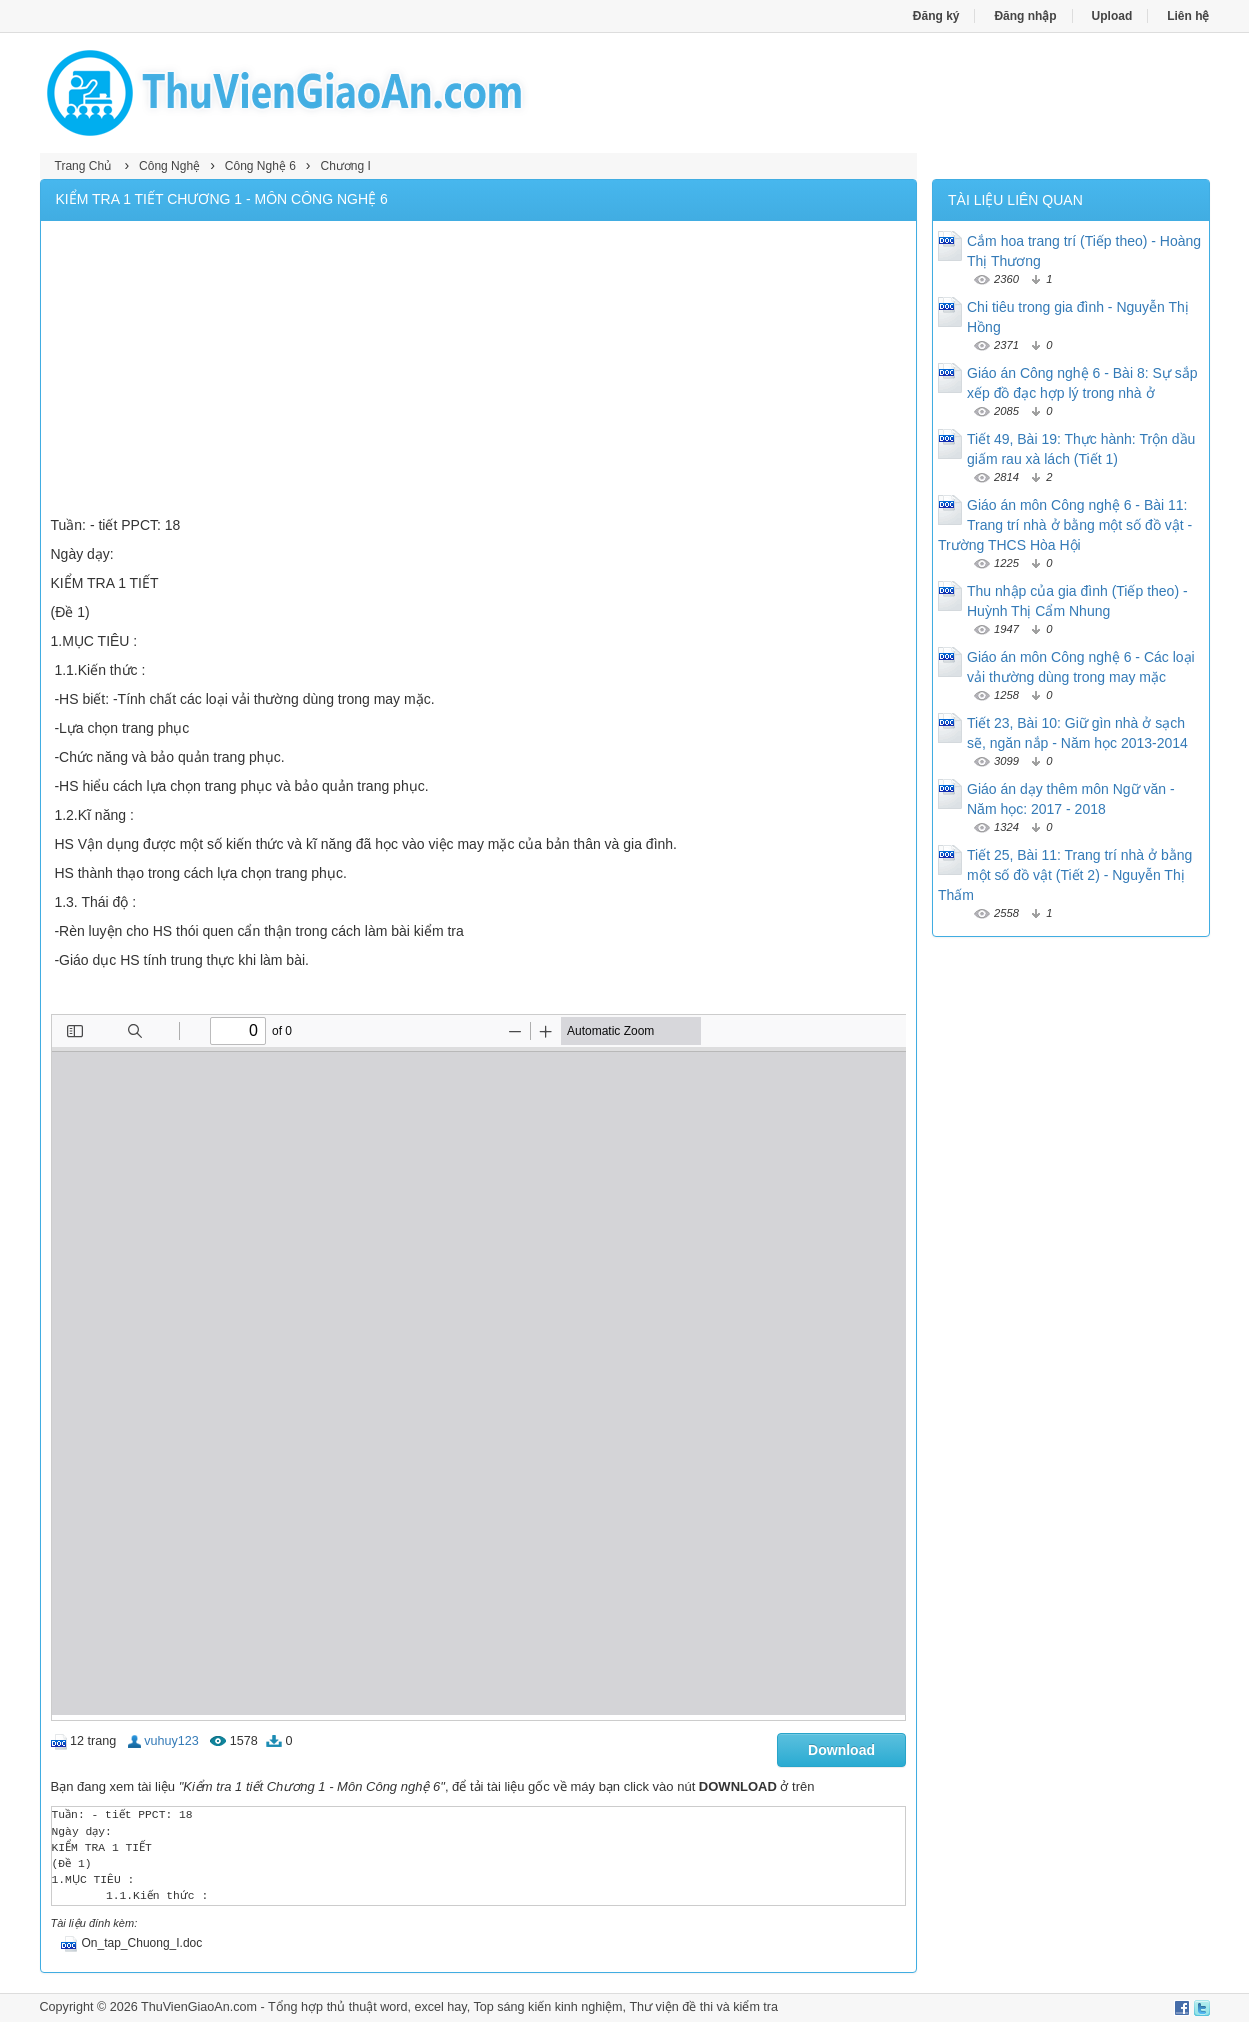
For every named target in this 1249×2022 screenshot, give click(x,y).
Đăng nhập (1025, 16)
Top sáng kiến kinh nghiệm (547, 2007)
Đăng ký (936, 16)
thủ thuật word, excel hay (397, 2007)
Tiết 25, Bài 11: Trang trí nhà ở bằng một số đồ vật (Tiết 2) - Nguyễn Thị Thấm (1065, 875)
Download (841, 1750)
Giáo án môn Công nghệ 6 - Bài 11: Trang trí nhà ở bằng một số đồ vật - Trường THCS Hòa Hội (1065, 525)
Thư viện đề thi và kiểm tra (703, 2007)
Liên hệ (1188, 16)
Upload (1112, 16)
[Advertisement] (479, 371)
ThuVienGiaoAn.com (199, 2007)
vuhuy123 (171, 1741)
